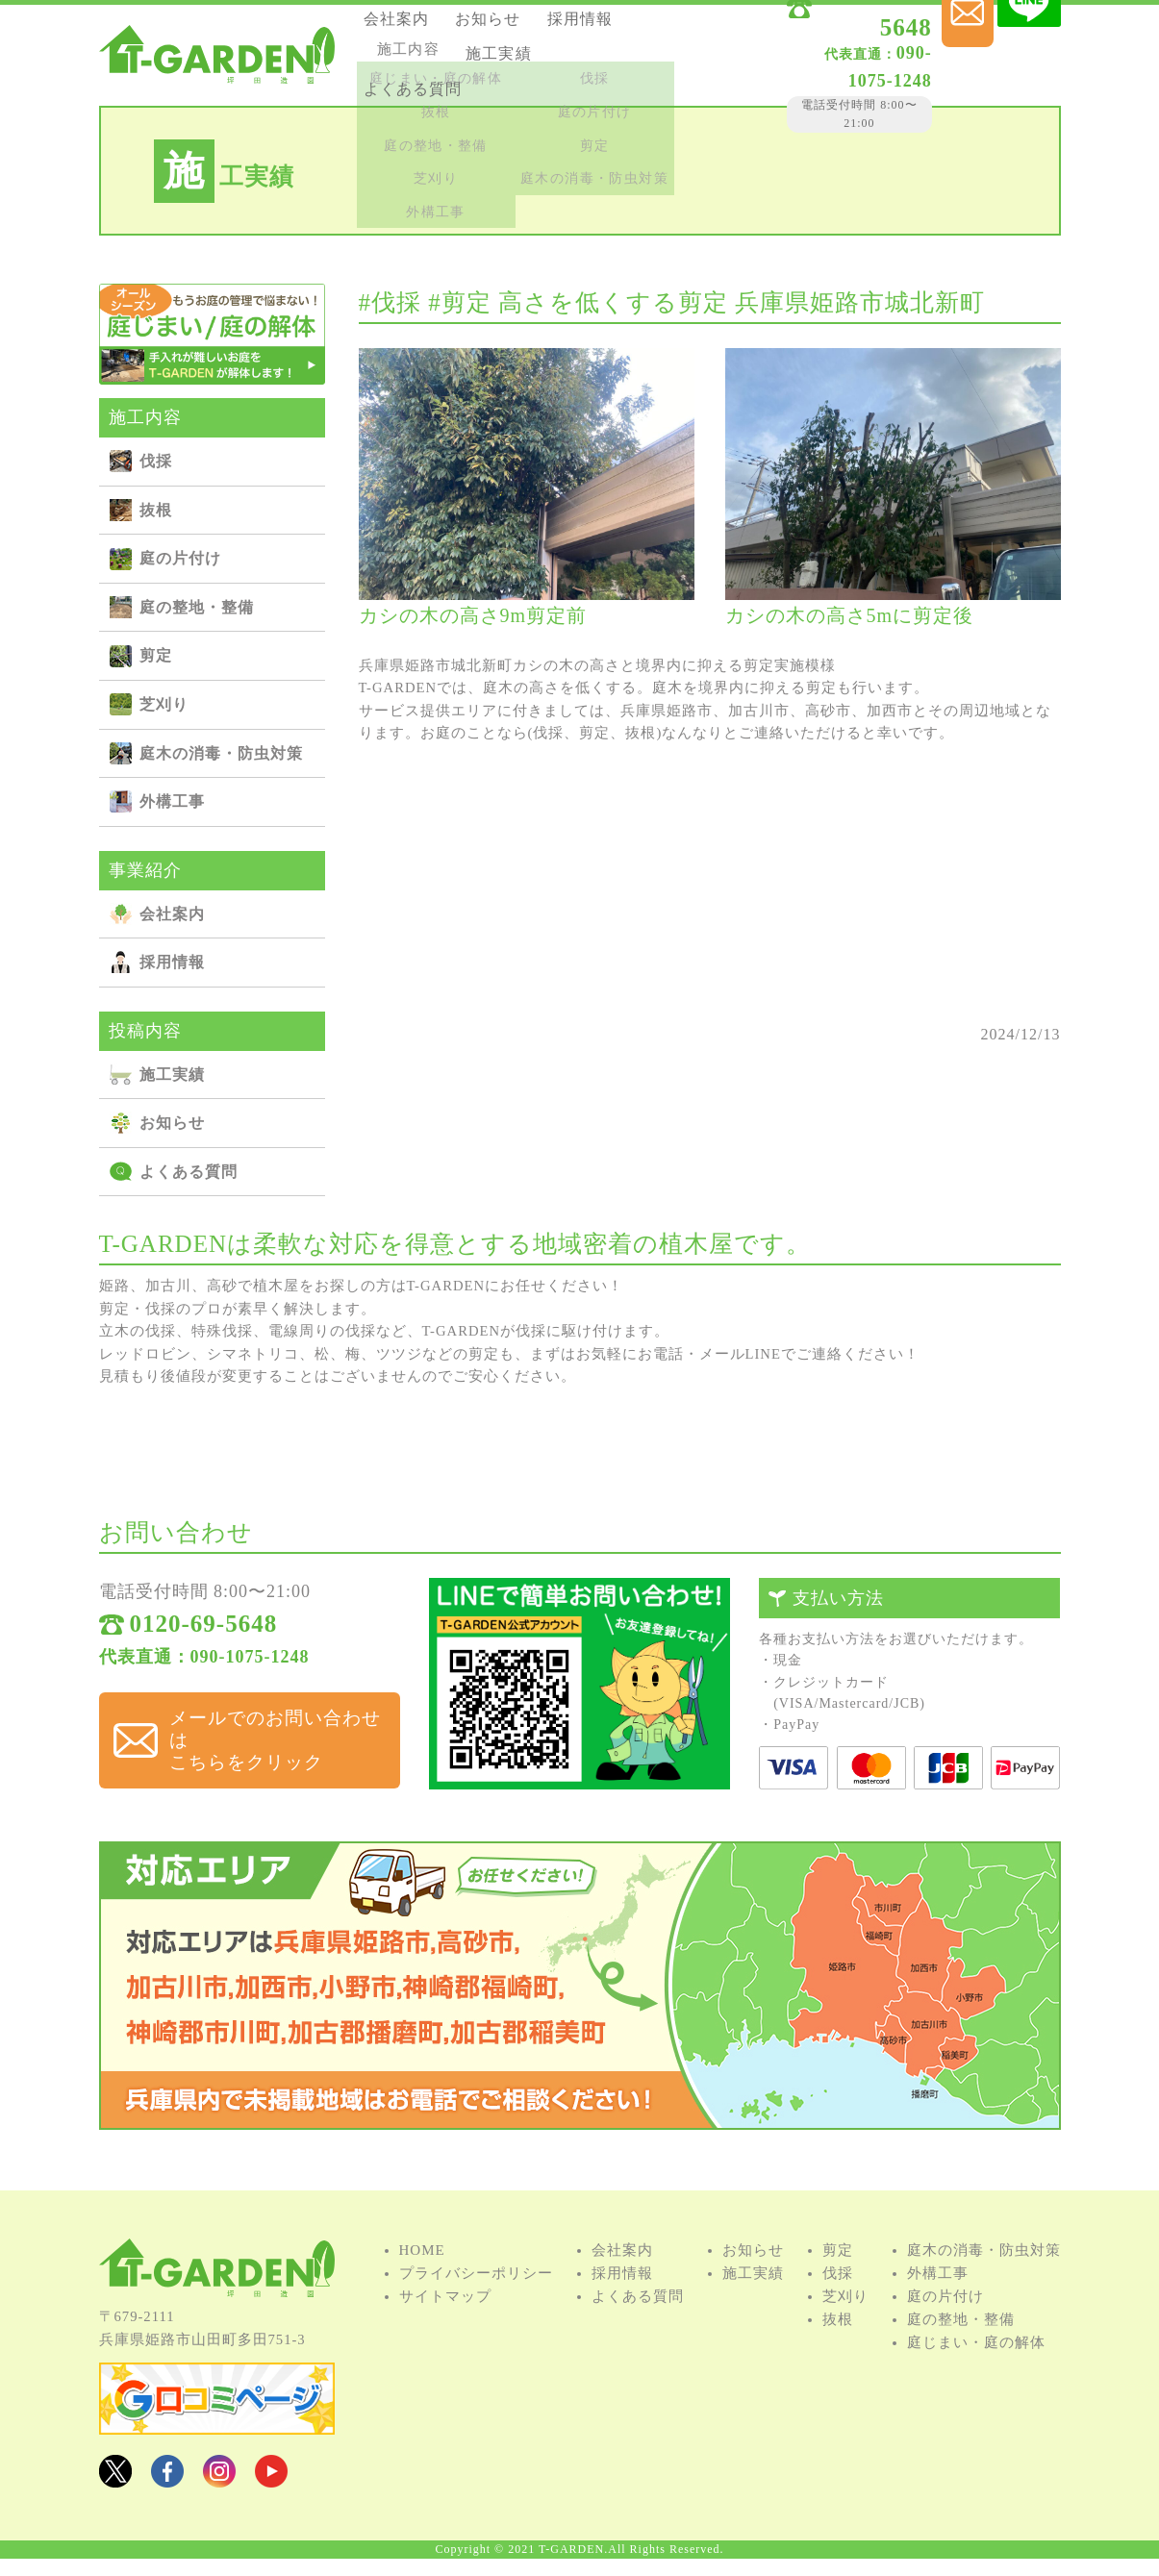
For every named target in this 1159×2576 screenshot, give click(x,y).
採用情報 (409, 53)
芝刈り (164, 704)
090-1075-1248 (807, 56)
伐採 (155, 461)
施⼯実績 (409, 79)
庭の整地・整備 (196, 607)
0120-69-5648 (829, 31)
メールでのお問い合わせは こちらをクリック (266, 1731)
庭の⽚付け (180, 558)
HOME (422, 2277)
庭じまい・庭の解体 (976, 2369)
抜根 (155, 510)
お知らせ (510, 27)
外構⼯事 (172, 801)
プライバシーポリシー (476, 2300)
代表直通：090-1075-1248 (204, 1667)
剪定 (155, 655)
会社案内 (409, 27)
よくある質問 (526, 79)
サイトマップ (445, 2323)
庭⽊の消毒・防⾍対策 (221, 753)
